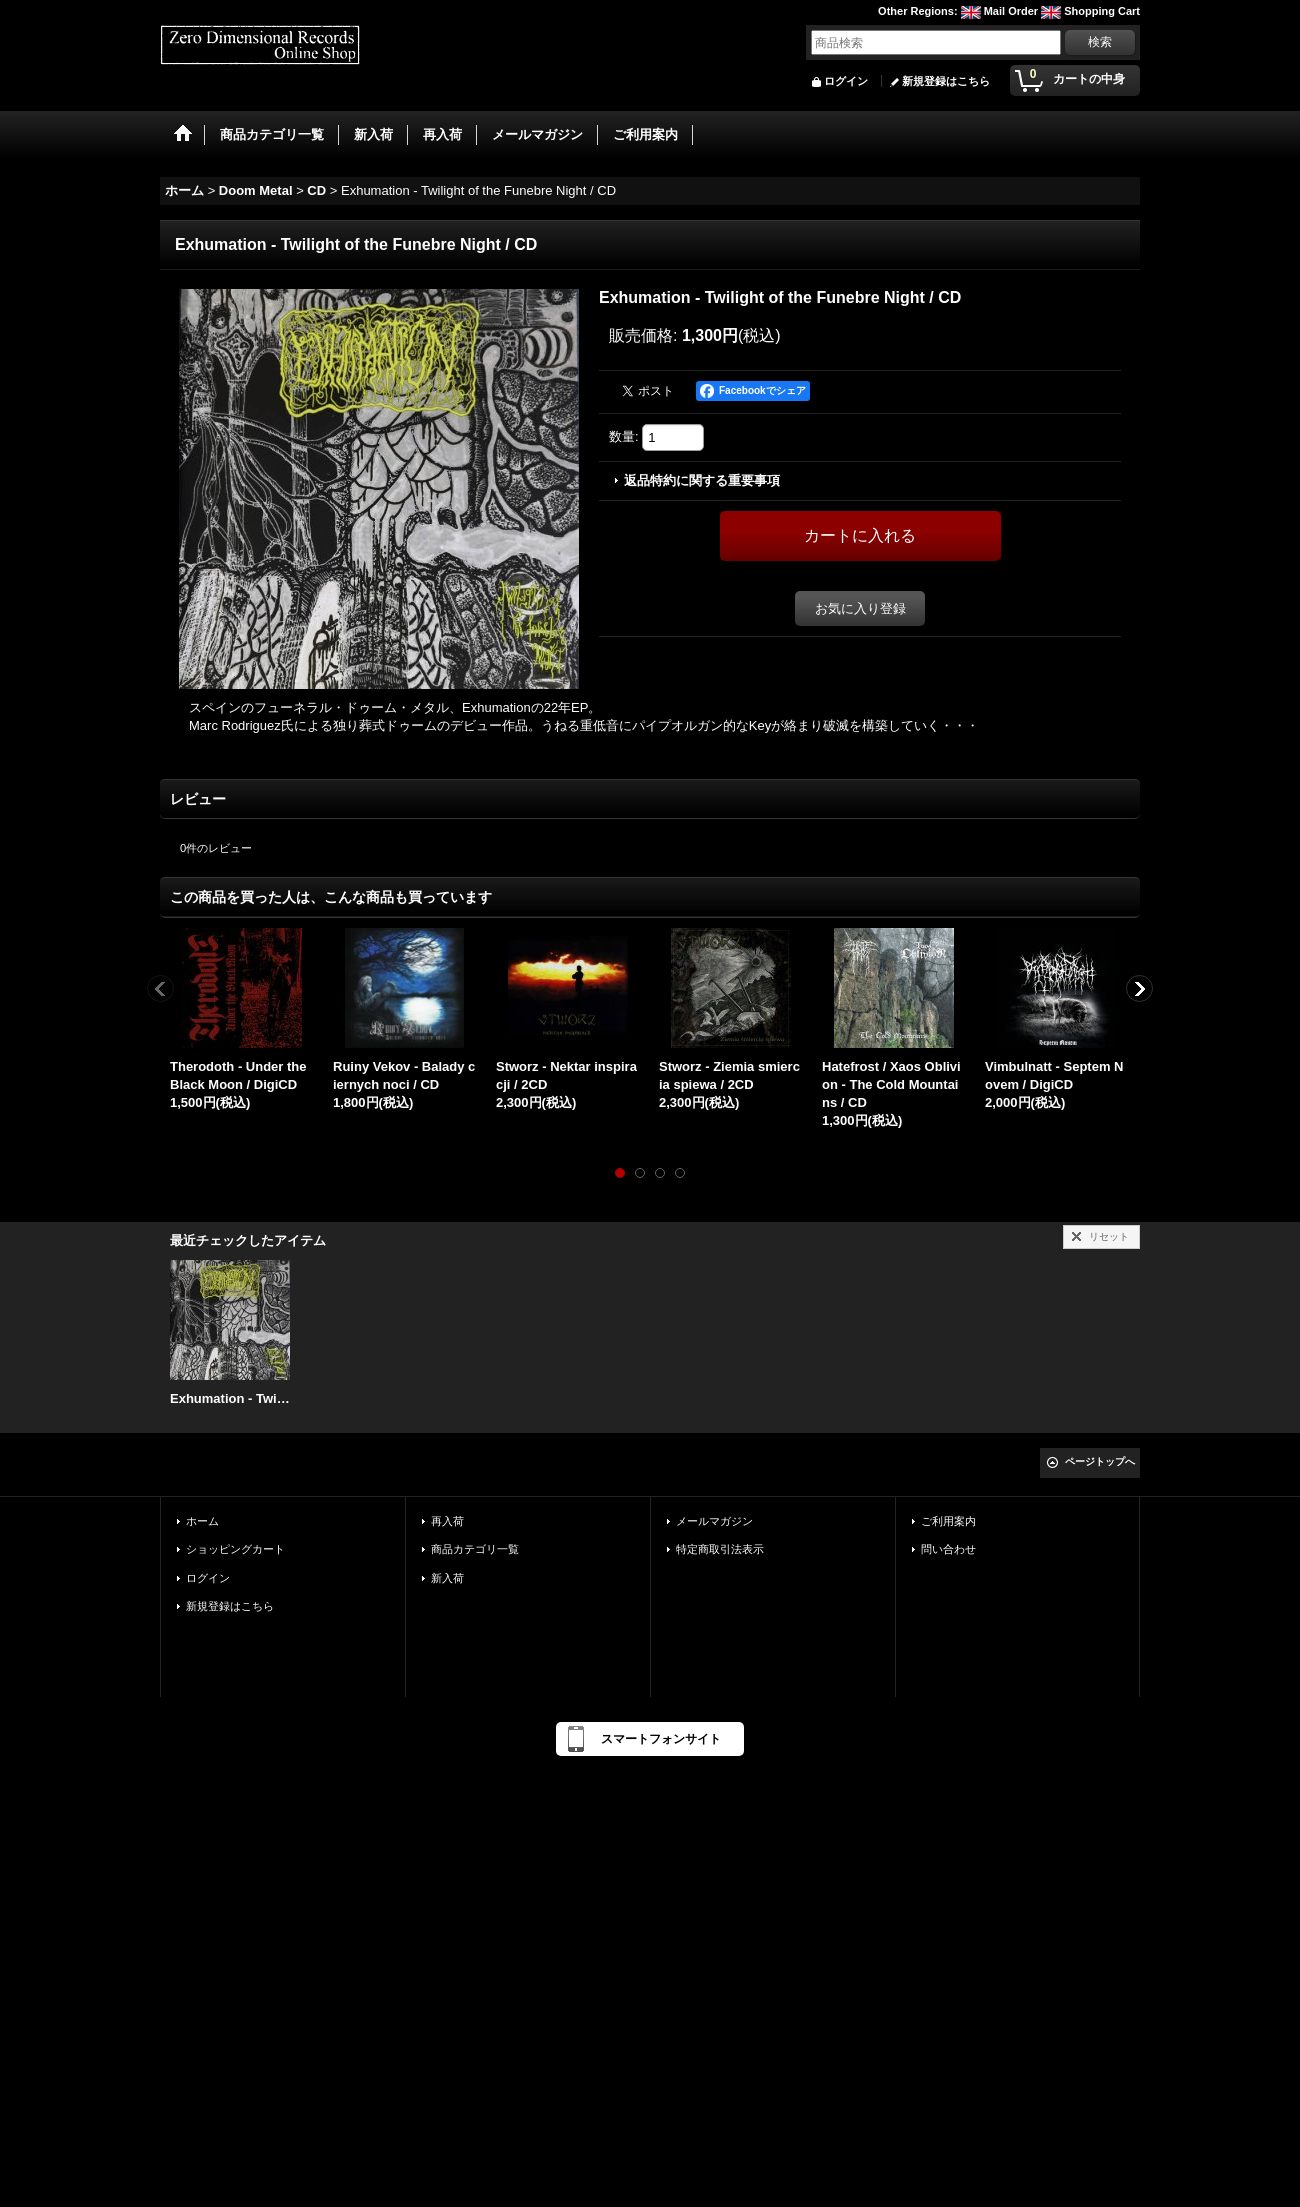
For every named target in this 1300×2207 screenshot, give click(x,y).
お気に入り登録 (860, 608)
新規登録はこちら (946, 81)
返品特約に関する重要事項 (702, 480)
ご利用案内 (948, 1521)
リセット (1109, 1236)
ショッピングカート (235, 1549)
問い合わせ (948, 1549)
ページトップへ (1100, 1461)
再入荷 (447, 1521)
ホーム (202, 1521)
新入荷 (447, 1578)
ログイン (846, 81)
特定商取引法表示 (720, 1549)
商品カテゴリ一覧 (475, 1549)
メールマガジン (714, 1521)
